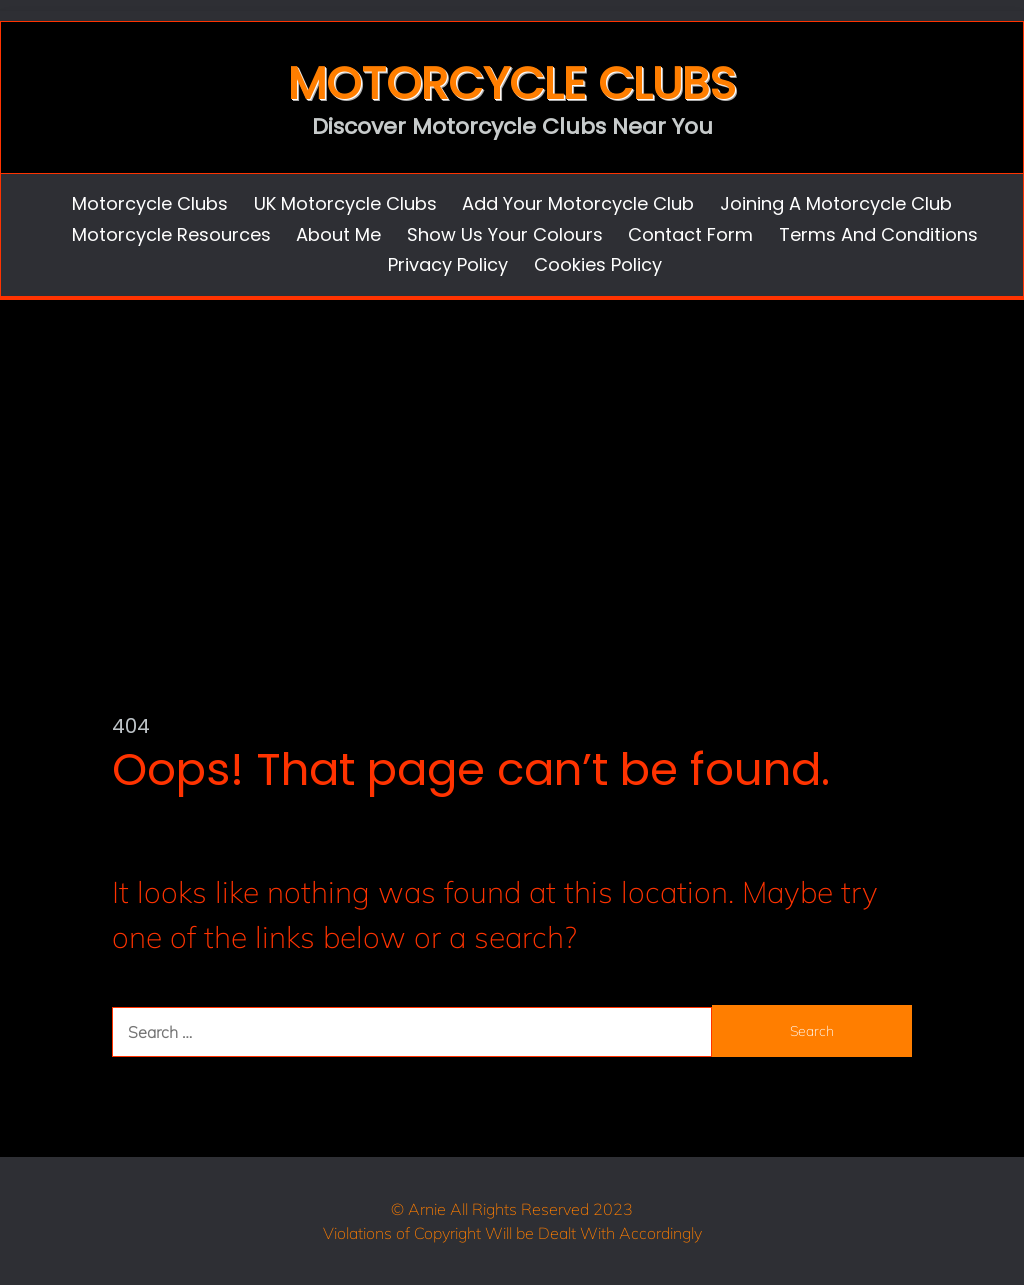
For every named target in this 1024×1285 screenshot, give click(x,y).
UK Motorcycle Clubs (345, 203)
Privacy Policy (448, 264)
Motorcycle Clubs (512, 83)
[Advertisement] (512, 450)
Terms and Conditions (878, 234)
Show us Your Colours (505, 234)
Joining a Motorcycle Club (836, 203)
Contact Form (690, 234)
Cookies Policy (598, 264)
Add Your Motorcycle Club (578, 203)
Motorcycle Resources (171, 234)
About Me (338, 234)
